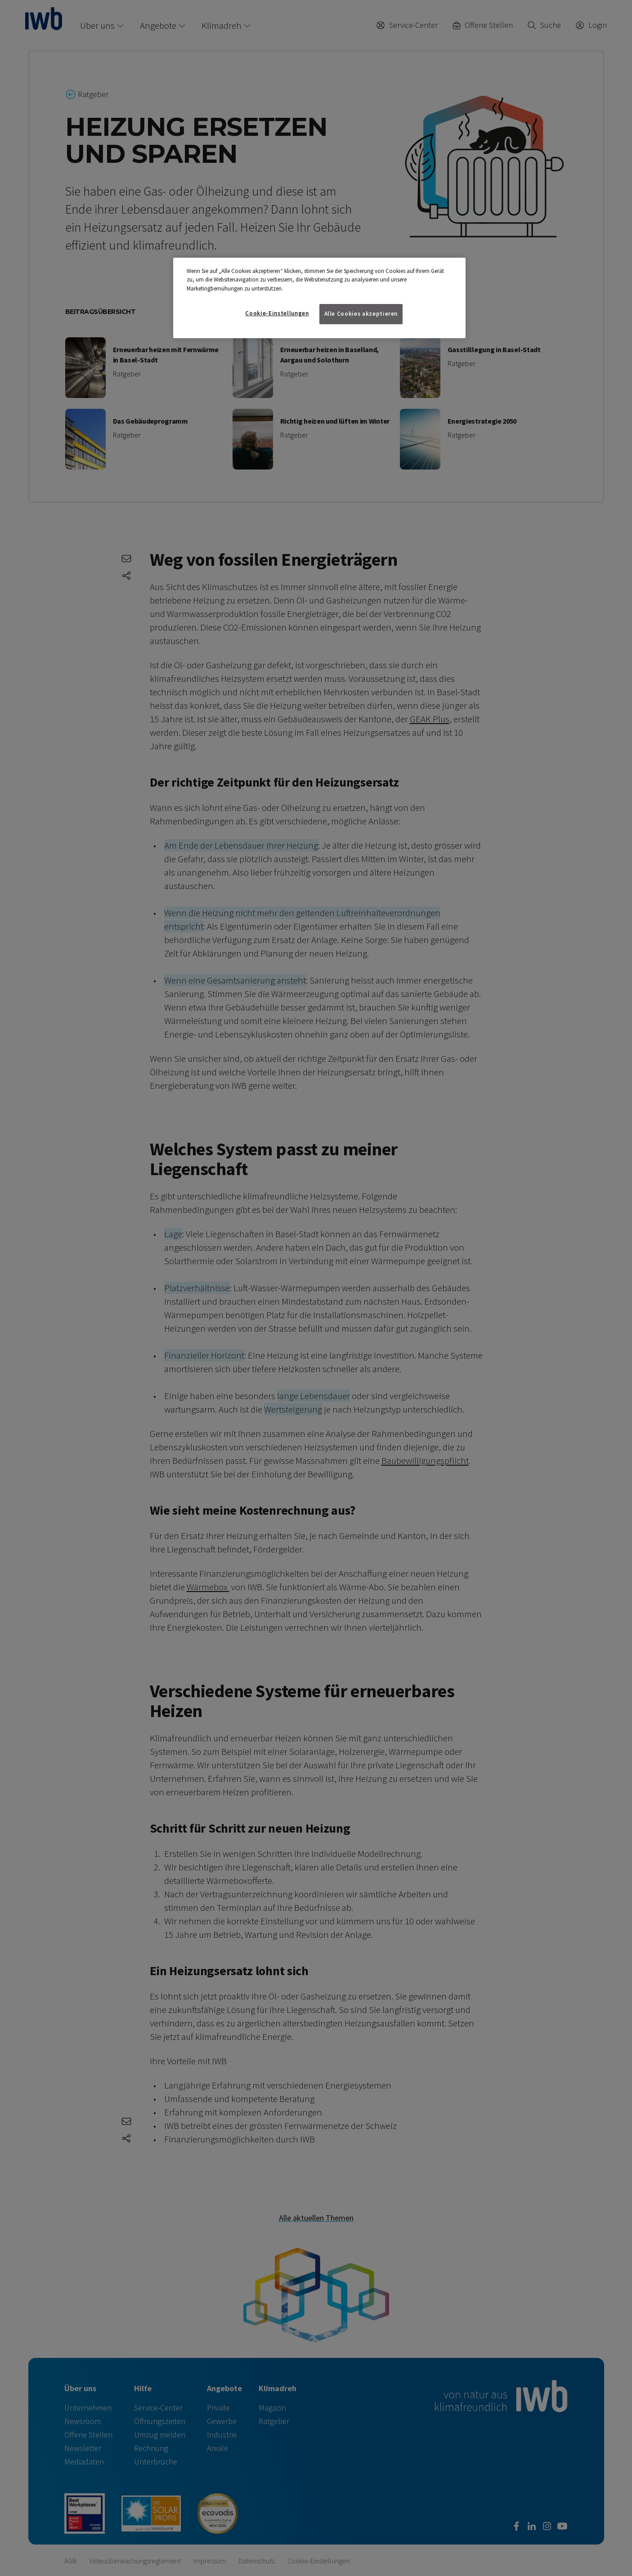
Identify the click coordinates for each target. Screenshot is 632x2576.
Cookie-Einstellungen (277, 313)
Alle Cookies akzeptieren (361, 314)
